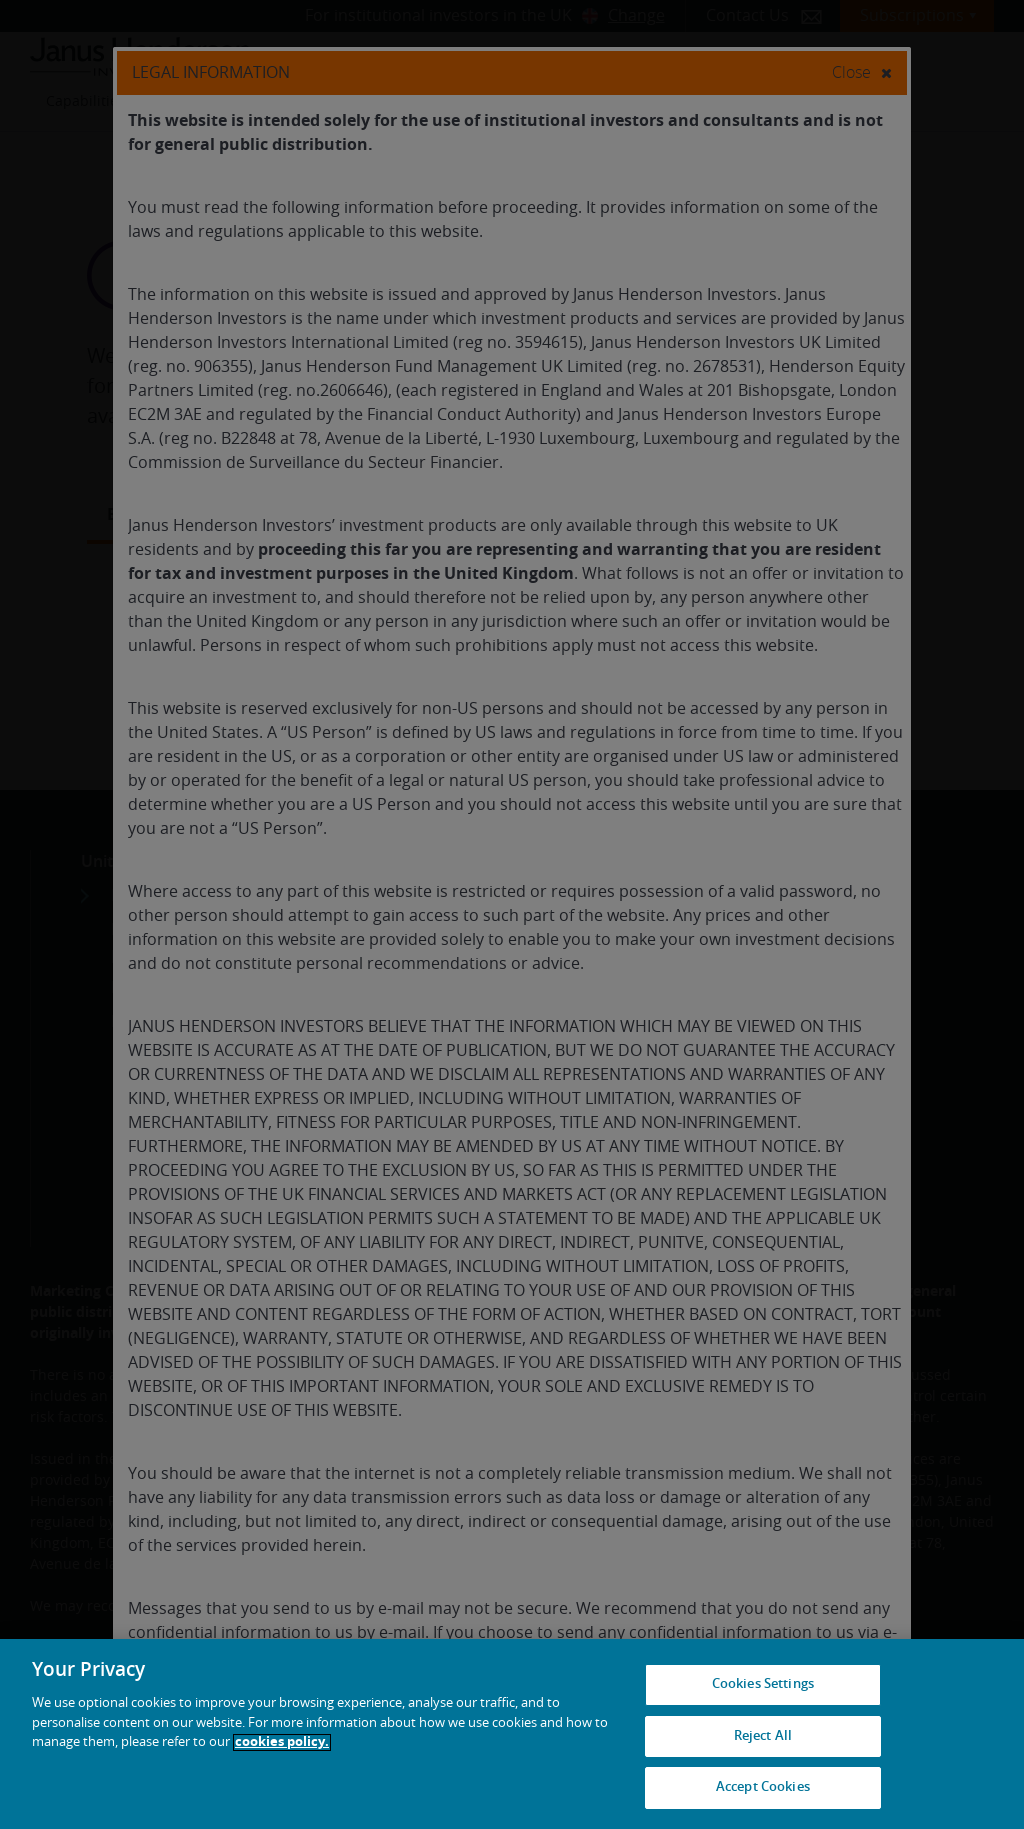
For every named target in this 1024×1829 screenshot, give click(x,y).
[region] (512, 1734)
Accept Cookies (763, 1787)
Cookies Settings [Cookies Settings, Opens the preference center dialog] (763, 1684)
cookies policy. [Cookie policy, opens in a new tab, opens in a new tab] (282, 1742)
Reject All (763, 1736)
